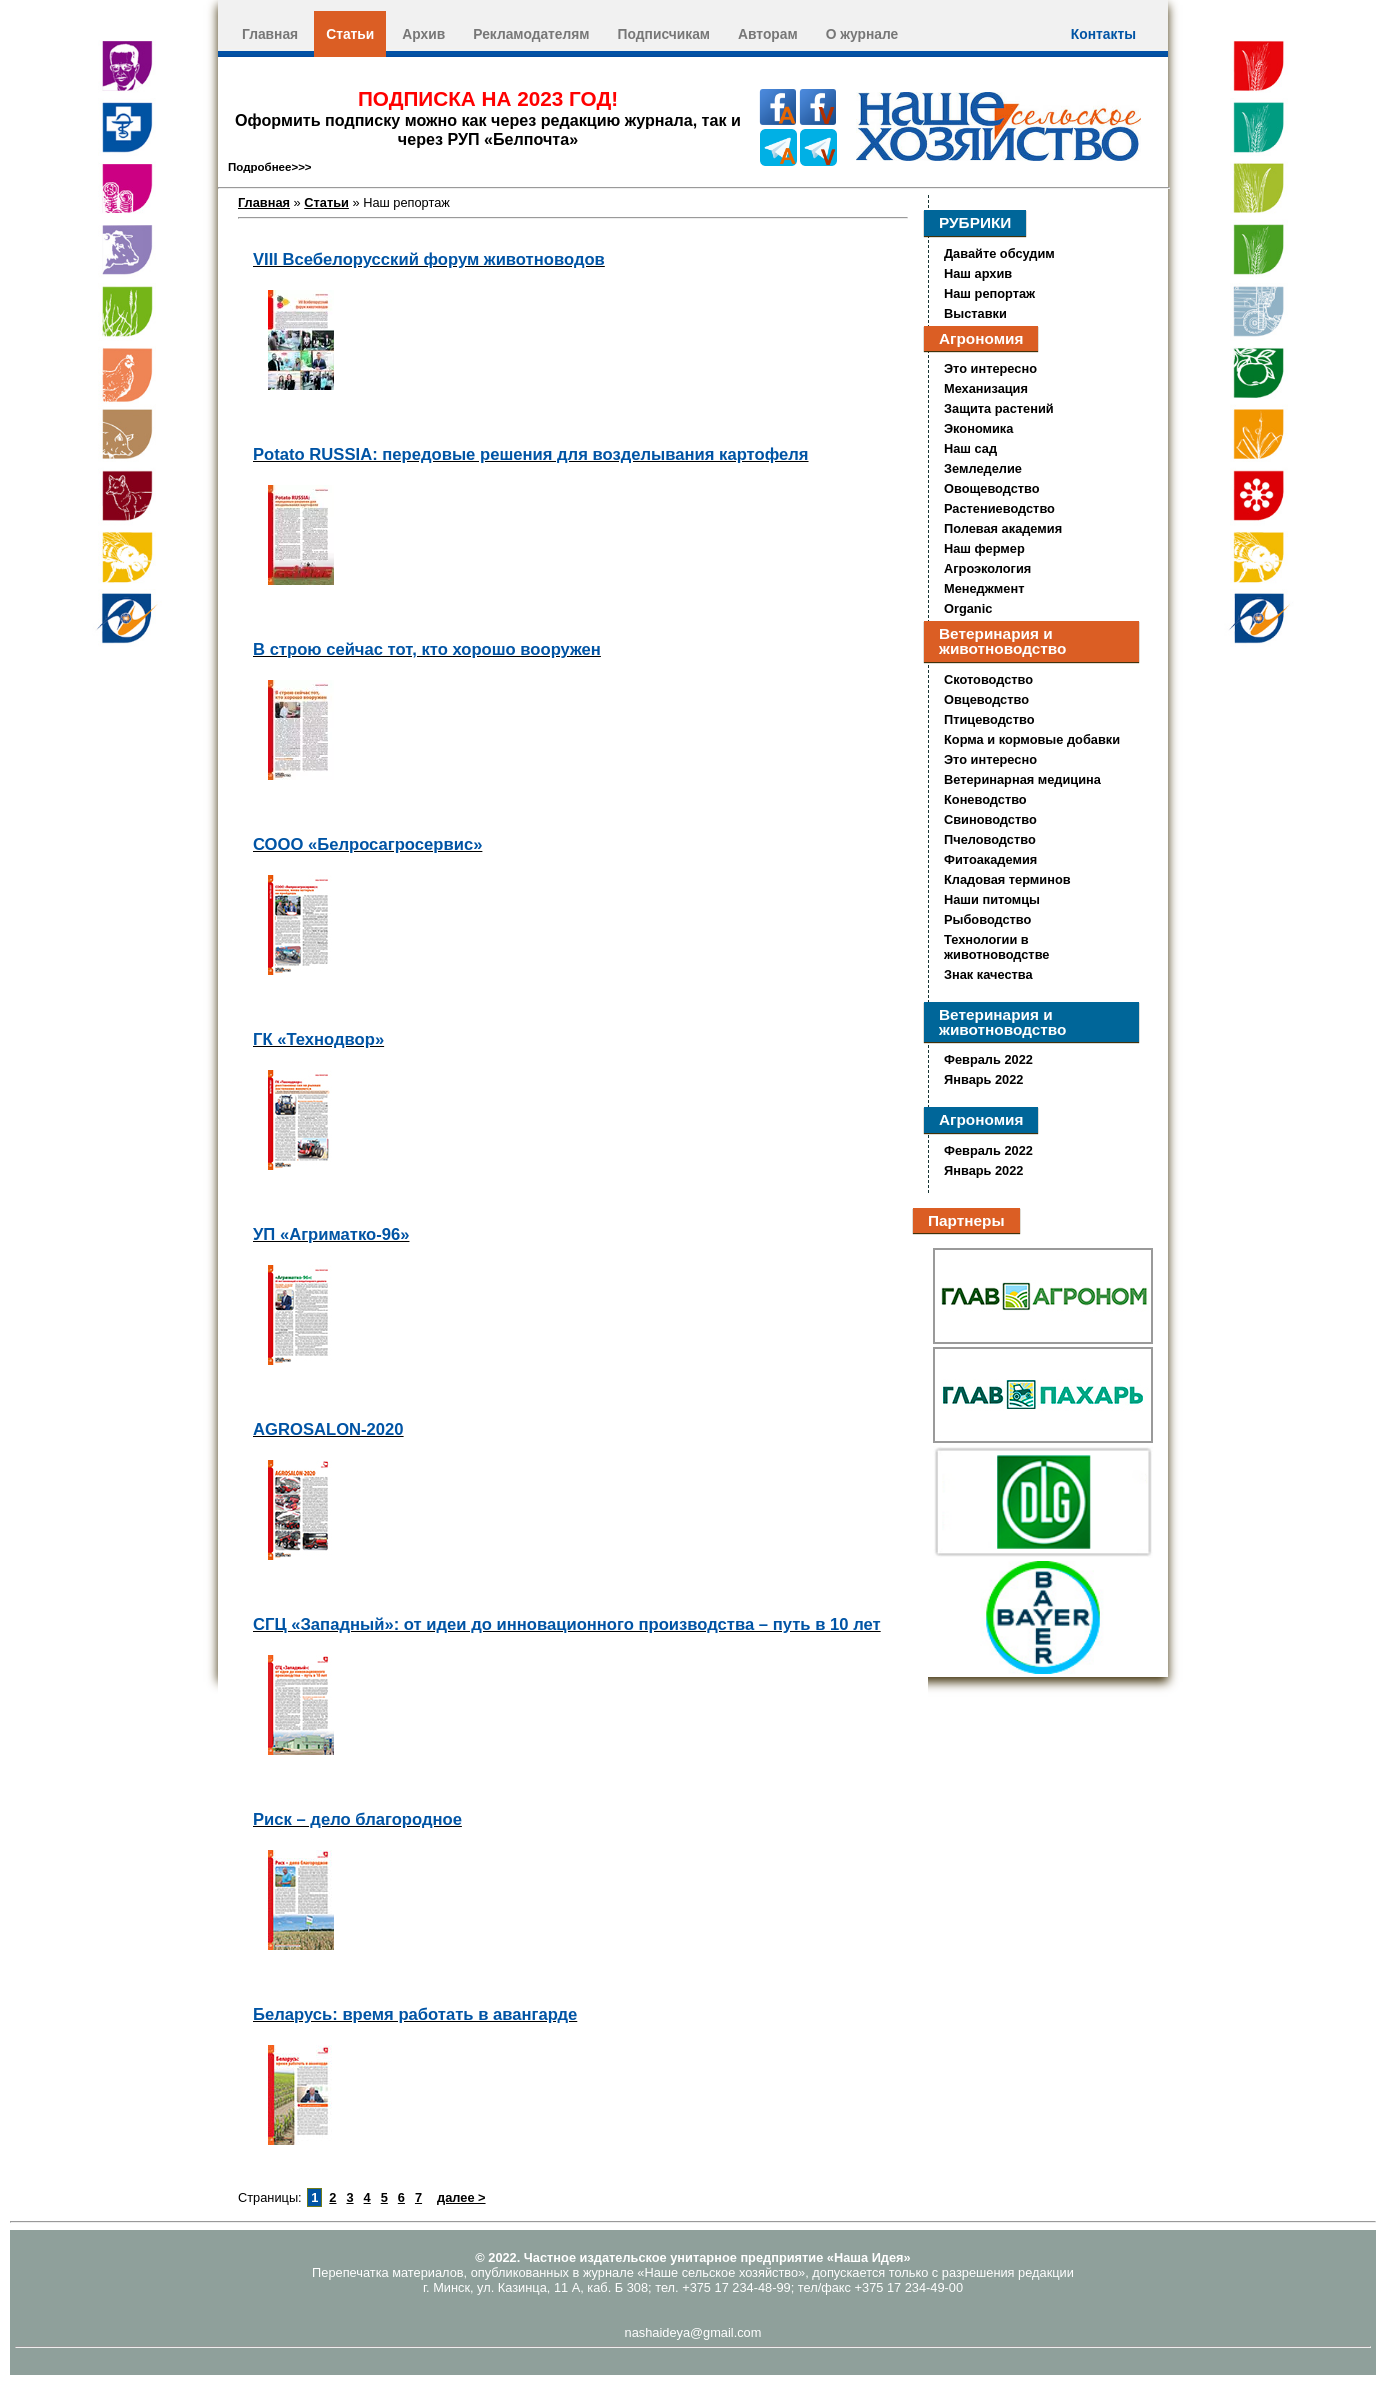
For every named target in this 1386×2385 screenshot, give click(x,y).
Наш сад (970, 448)
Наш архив (978, 273)
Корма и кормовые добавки (1032, 739)
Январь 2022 (983, 1079)
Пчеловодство (990, 839)
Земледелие (983, 468)
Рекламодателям (531, 34)
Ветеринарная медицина (1022, 779)
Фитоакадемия (990, 859)
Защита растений (999, 408)
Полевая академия (1003, 528)
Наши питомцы (992, 899)
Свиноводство (990, 819)
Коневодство (985, 799)
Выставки (975, 313)
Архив (423, 34)
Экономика (978, 428)
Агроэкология (987, 568)
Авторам (768, 34)
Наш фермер (984, 548)
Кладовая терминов (1007, 879)
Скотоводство (988, 679)
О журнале (862, 34)
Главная (270, 34)
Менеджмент (984, 588)
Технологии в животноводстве (996, 947)
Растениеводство (999, 508)
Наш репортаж (989, 293)
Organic (968, 608)
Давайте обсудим (999, 253)
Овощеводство (992, 488)
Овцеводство (986, 699)
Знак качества (988, 974)
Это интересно (990, 368)
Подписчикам (664, 34)
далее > (461, 2197)
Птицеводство (989, 719)
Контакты (1103, 34)
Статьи (350, 34)
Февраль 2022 (988, 1059)
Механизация (986, 388)
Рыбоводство (987, 919)
